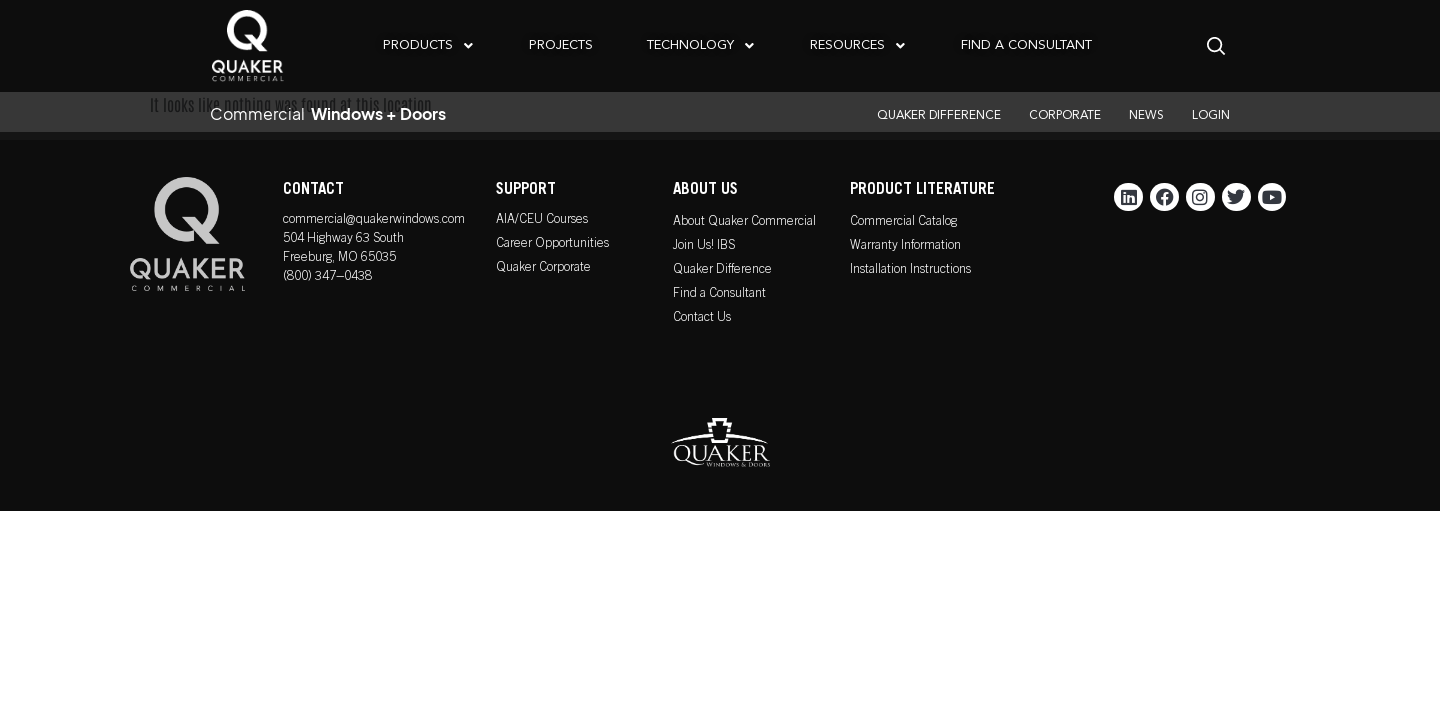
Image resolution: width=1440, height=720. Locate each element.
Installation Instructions (910, 270)
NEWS (1146, 116)
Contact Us (702, 318)
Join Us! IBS (704, 246)
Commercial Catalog (903, 222)
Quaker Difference (722, 270)
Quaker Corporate (543, 268)
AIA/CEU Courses (542, 220)
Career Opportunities (552, 244)
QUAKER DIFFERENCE (939, 116)
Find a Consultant (719, 294)
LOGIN (1211, 116)
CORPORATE (1065, 116)
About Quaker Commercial (744, 222)
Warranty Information (905, 246)
